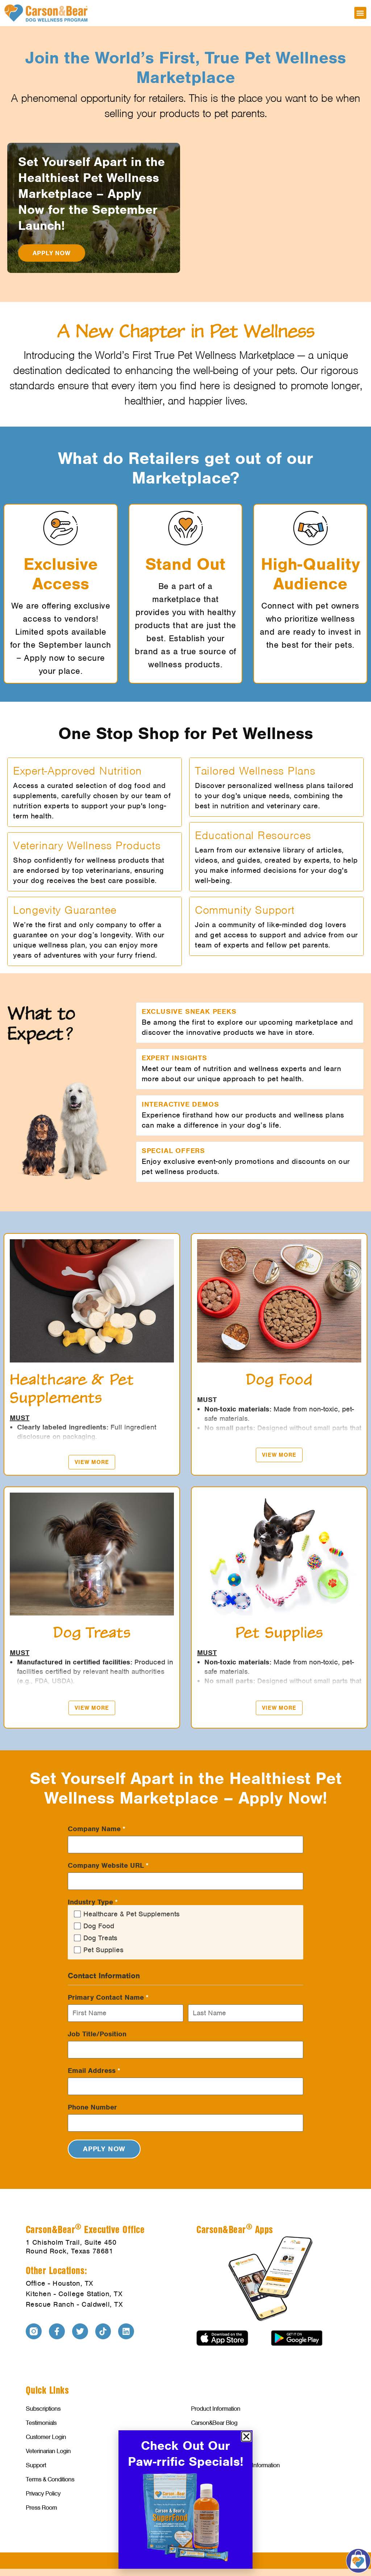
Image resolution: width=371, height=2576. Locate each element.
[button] (360, 13)
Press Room (41, 2507)
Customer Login (46, 2437)
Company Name (96, 1829)
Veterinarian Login (48, 2451)
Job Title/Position (97, 2033)
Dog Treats (100, 1937)
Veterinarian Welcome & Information (235, 2465)
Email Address (94, 2071)
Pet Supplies (103, 1949)
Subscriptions (43, 2409)
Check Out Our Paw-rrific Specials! (185, 2453)
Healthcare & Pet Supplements (131, 1913)
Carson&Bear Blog (214, 2423)
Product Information (215, 2409)
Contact (200, 2493)
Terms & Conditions (50, 2479)
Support (36, 2465)
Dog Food (98, 1925)
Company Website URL (108, 1866)
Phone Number (92, 2107)
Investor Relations (213, 2437)
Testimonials (41, 2423)
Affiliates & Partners (214, 2451)
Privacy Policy (43, 2493)
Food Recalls (207, 2479)
